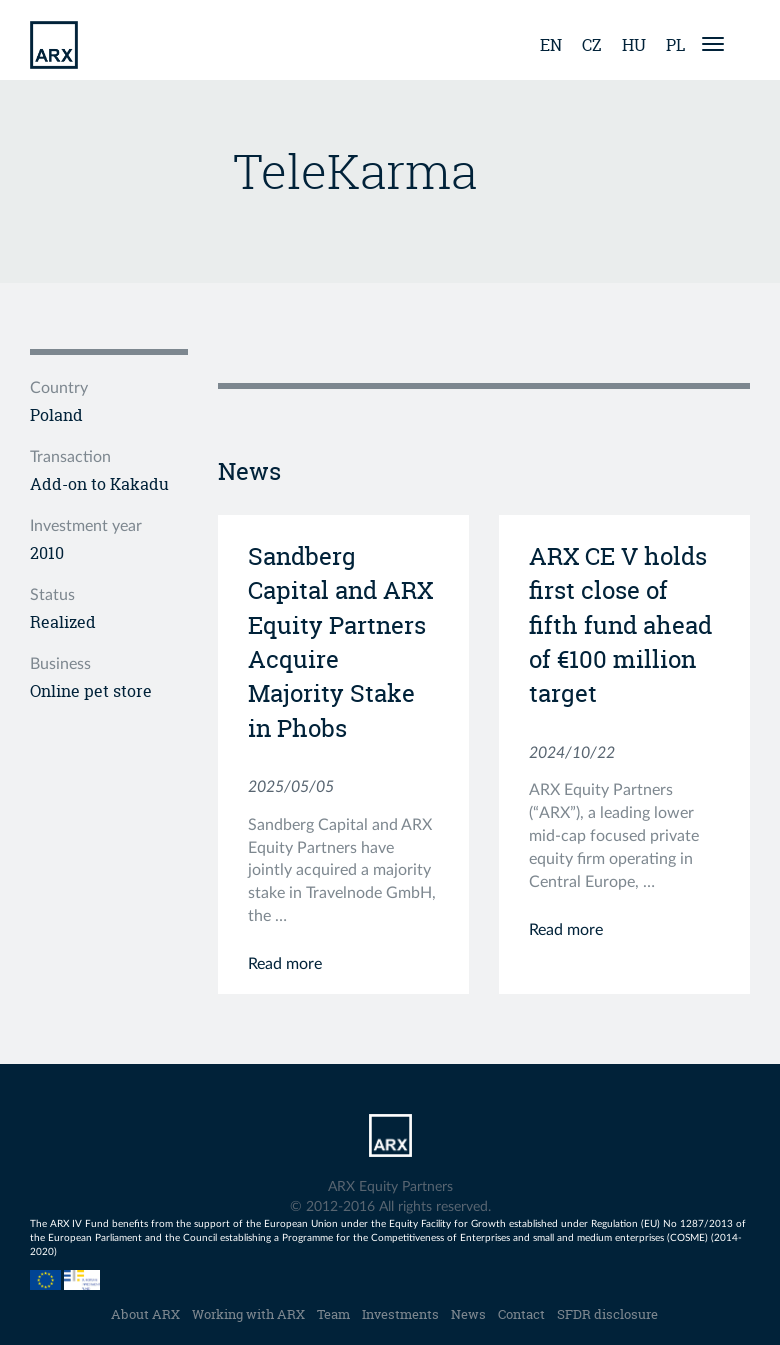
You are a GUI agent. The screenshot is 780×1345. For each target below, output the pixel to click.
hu (634, 45)
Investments (400, 1314)
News (468, 1314)
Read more (285, 964)
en (551, 45)
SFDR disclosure (607, 1314)
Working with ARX (248, 1314)
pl (675, 45)
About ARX (145, 1314)
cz (592, 45)
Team (333, 1314)
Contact (521, 1314)
